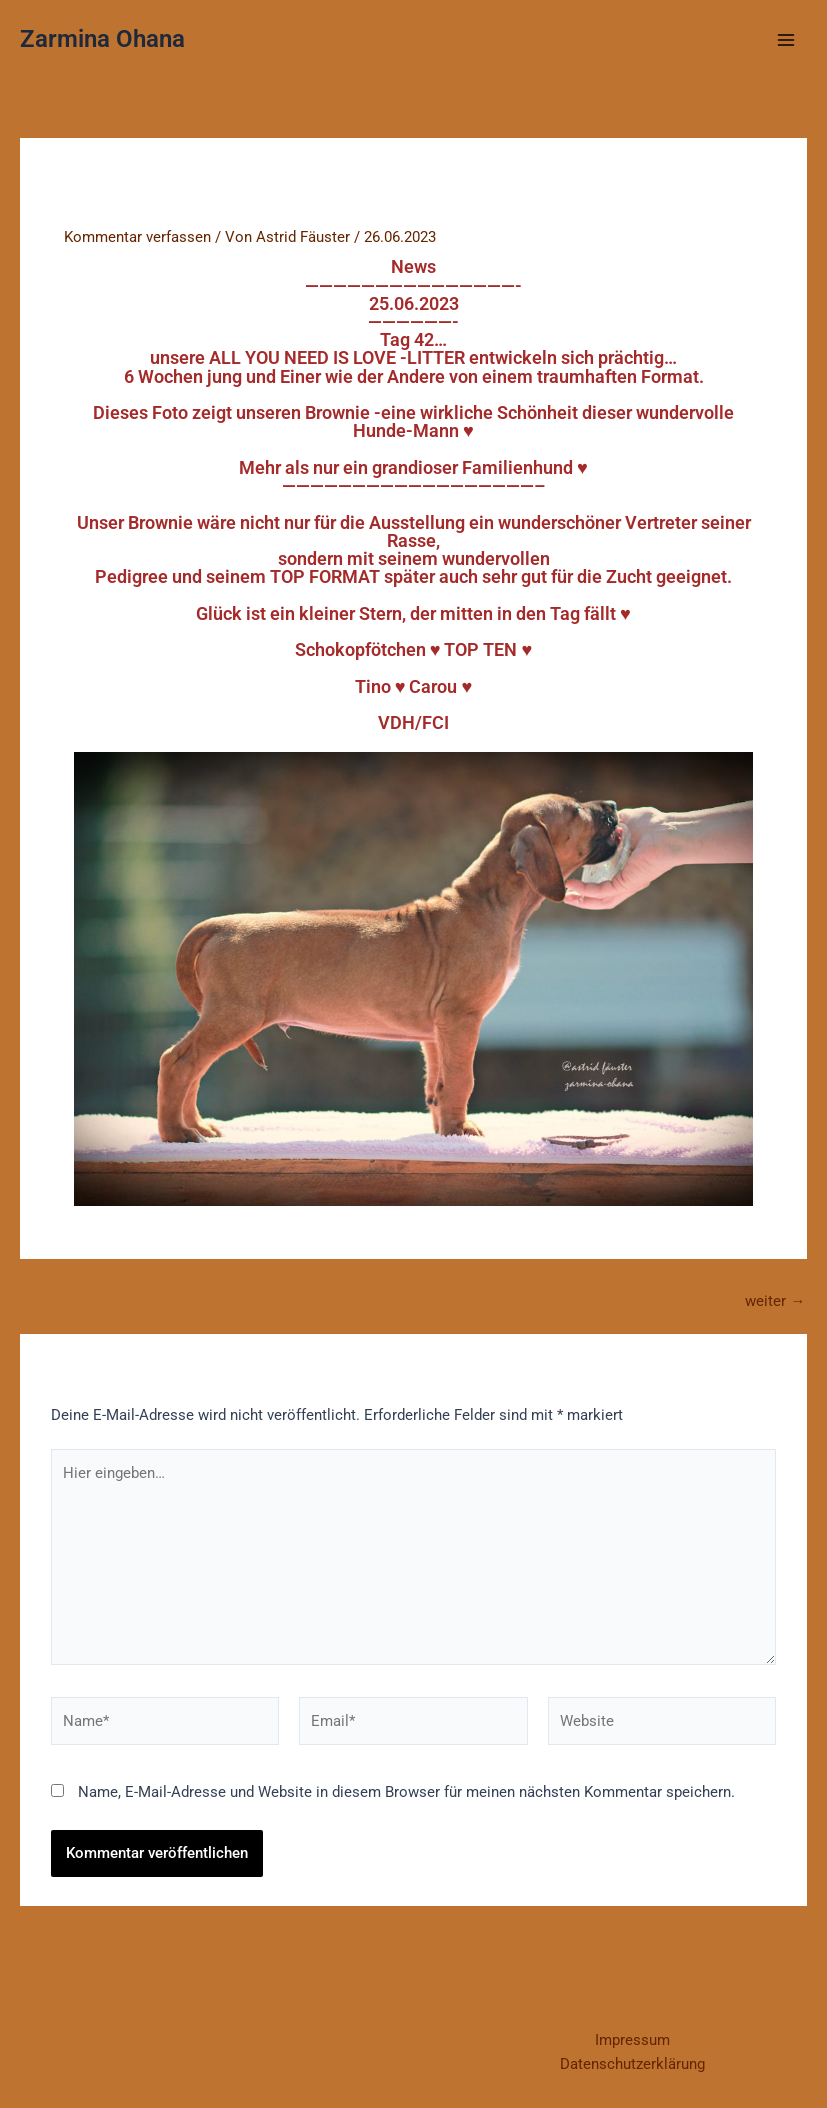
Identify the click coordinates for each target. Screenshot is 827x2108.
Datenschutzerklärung (632, 2064)
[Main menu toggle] (786, 40)
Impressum (632, 2040)
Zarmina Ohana (102, 39)
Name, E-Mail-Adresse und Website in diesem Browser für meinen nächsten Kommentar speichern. (406, 1792)
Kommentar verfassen (137, 237)
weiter (775, 1301)
